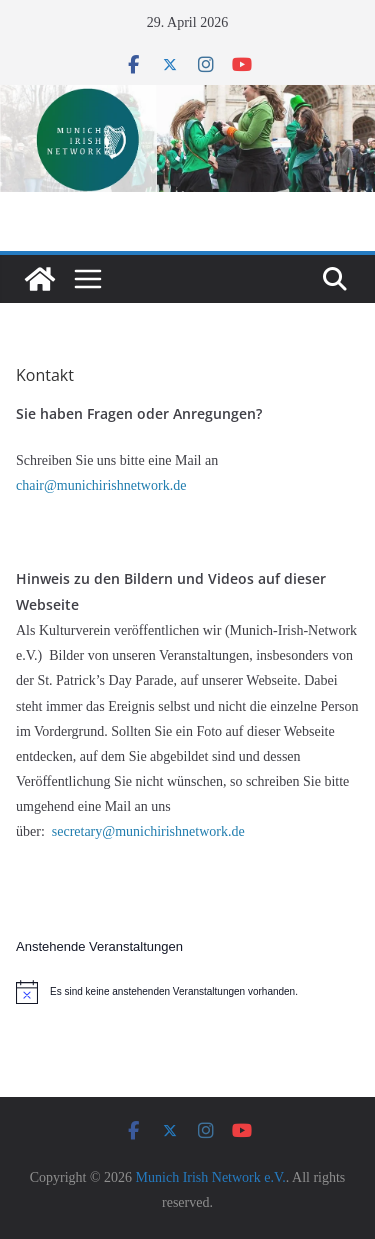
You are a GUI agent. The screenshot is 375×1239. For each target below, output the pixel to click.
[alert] (187, 992)
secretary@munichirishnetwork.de (148, 831)
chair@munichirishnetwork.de (103, 485)
